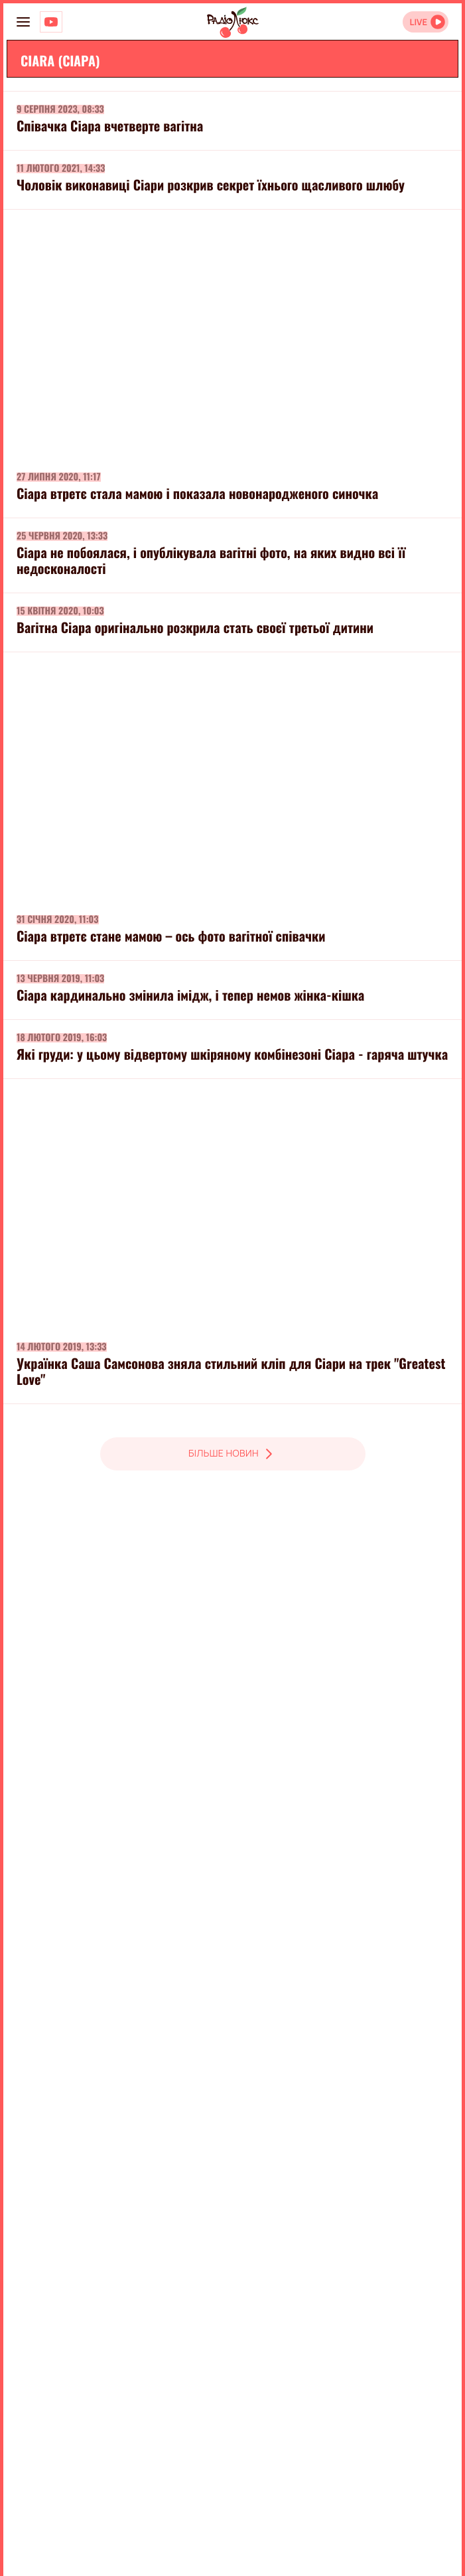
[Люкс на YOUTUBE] (51, 22)
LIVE (418, 22)
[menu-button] (23, 21)
